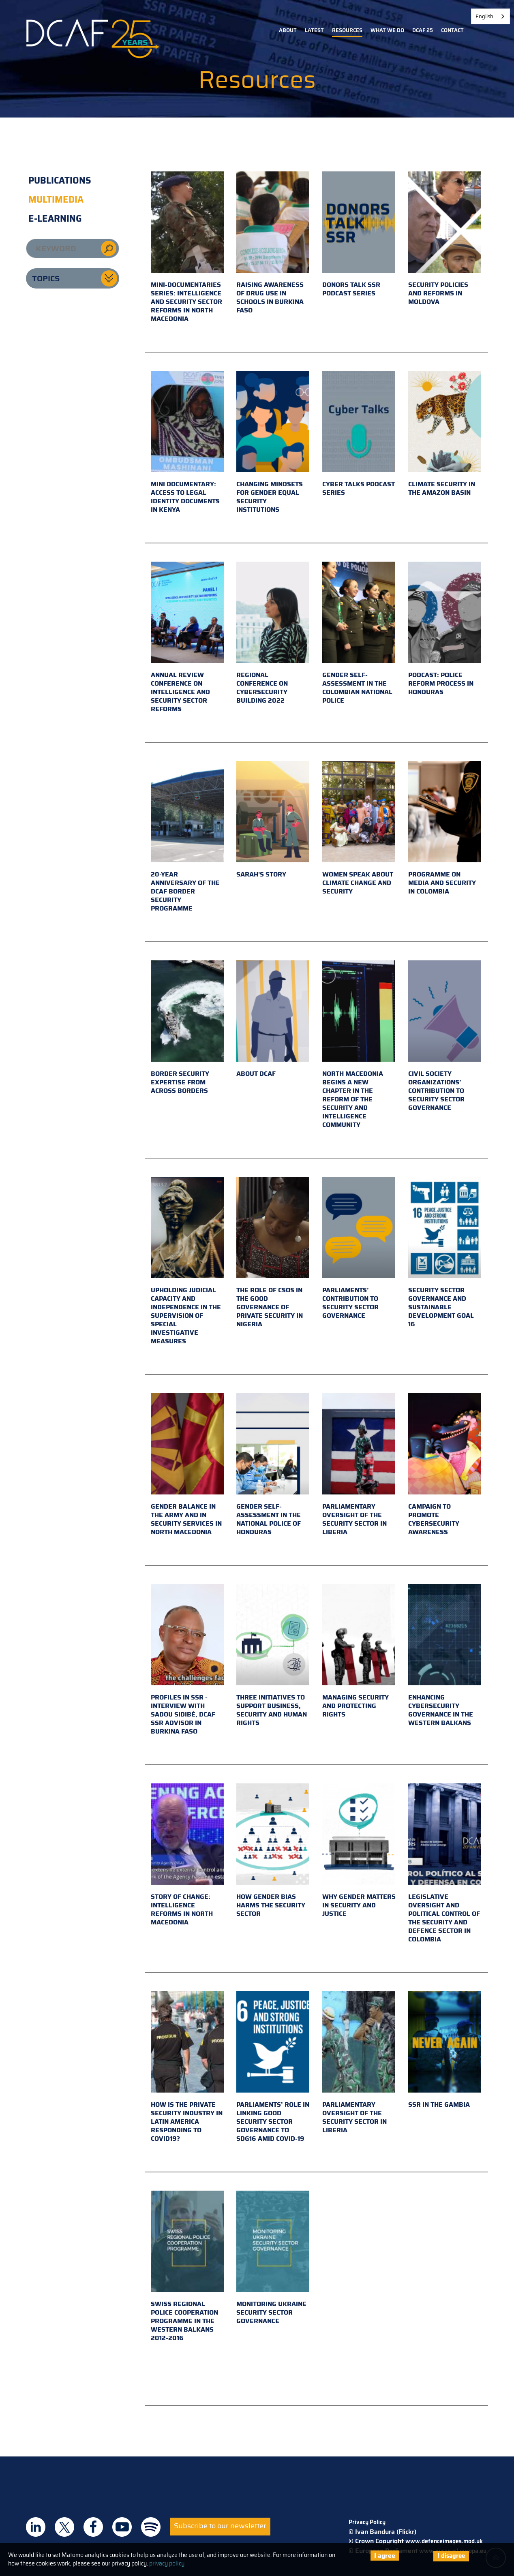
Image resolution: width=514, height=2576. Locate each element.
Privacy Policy (367, 2522)
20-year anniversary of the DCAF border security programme (187, 837)
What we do (387, 30)
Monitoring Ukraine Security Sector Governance (272, 2258)
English (484, 16)
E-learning (55, 218)
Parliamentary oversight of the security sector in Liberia (358, 1465)
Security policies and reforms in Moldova (444, 239)
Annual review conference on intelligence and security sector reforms (187, 638)
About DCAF (272, 1019)
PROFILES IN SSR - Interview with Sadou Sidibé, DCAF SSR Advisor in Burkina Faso (187, 1660)
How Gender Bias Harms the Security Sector (272, 1851)
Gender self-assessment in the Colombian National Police (358, 633)
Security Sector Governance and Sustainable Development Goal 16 (444, 1253)
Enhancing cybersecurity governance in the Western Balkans (444, 1656)
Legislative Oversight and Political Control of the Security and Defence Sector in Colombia (444, 1863)
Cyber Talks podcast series (358, 434)
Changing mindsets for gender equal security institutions (272, 443)
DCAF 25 (422, 30)
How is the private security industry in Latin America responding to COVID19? (187, 2067)
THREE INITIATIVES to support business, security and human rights (272, 1656)
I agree (384, 2555)
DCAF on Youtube (122, 2527)
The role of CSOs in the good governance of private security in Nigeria (272, 1253)
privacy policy (166, 2563)
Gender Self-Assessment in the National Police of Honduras (272, 1465)
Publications (59, 180)
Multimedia (56, 199)
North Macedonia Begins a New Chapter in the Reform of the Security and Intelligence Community (358, 1045)
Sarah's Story (272, 820)
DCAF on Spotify (151, 2527)
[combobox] (490, 16)
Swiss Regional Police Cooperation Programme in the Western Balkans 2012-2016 (187, 2267)
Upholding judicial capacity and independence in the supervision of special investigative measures (187, 1261)
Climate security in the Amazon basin (444, 434)
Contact (452, 30)
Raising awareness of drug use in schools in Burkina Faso (272, 243)
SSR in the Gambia (444, 2050)
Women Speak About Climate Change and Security (358, 828)
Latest (314, 30)
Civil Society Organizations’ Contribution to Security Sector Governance (444, 1036)
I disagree (451, 2556)
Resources (347, 30)
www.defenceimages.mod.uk (444, 2541)
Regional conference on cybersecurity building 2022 (272, 633)
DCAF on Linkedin (35, 2527)
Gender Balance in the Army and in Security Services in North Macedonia (187, 1465)
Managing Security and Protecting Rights (358, 1651)
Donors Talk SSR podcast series (358, 234)
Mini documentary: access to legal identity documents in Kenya (187, 443)
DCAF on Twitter (64, 2527)
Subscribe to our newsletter (220, 2525)
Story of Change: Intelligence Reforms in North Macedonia (187, 1855)
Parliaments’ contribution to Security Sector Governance (358, 1249)
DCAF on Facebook (93, 2527)
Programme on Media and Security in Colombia (444, 828)
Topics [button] (46, 278)
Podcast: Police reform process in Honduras (444, 629)
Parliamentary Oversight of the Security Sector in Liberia (358, 2063)
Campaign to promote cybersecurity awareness (444, 1465)
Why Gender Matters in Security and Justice (359, 1851)
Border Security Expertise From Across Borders (187, 1028)
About (288, 30)
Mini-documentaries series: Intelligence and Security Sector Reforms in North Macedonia (187, 247)
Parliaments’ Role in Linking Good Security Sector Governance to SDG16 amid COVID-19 (272, 2067)
